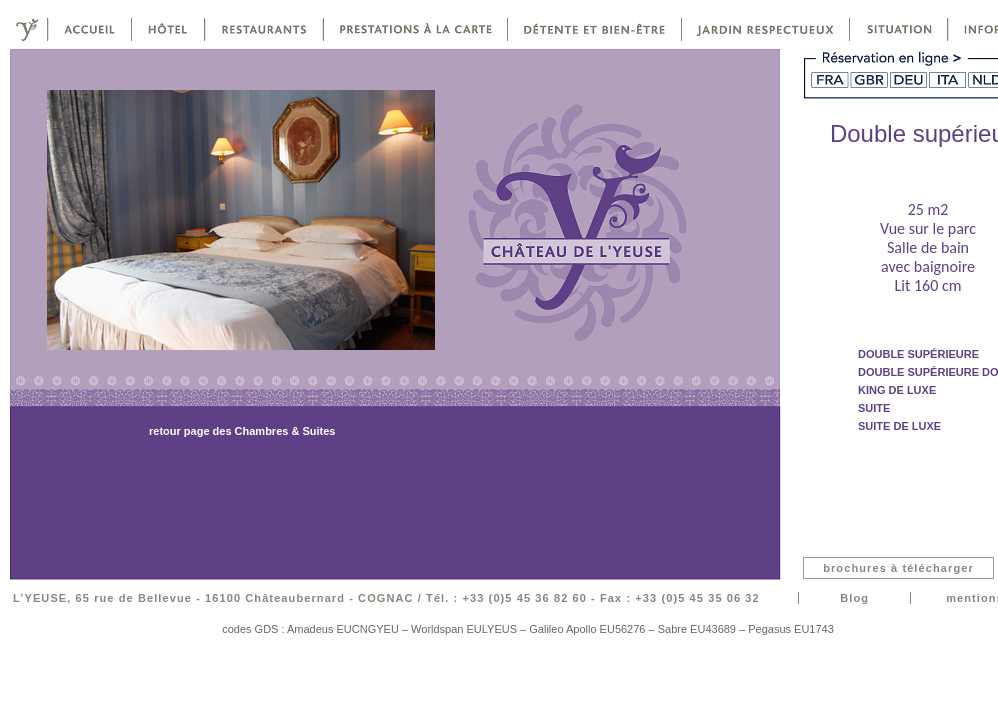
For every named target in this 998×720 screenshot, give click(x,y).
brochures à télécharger (898, 568)
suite (874, 408)
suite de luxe (899, 426)
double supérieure (918, 354)
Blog (854, 598)
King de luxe (897, 390)
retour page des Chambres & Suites (242, 431)
